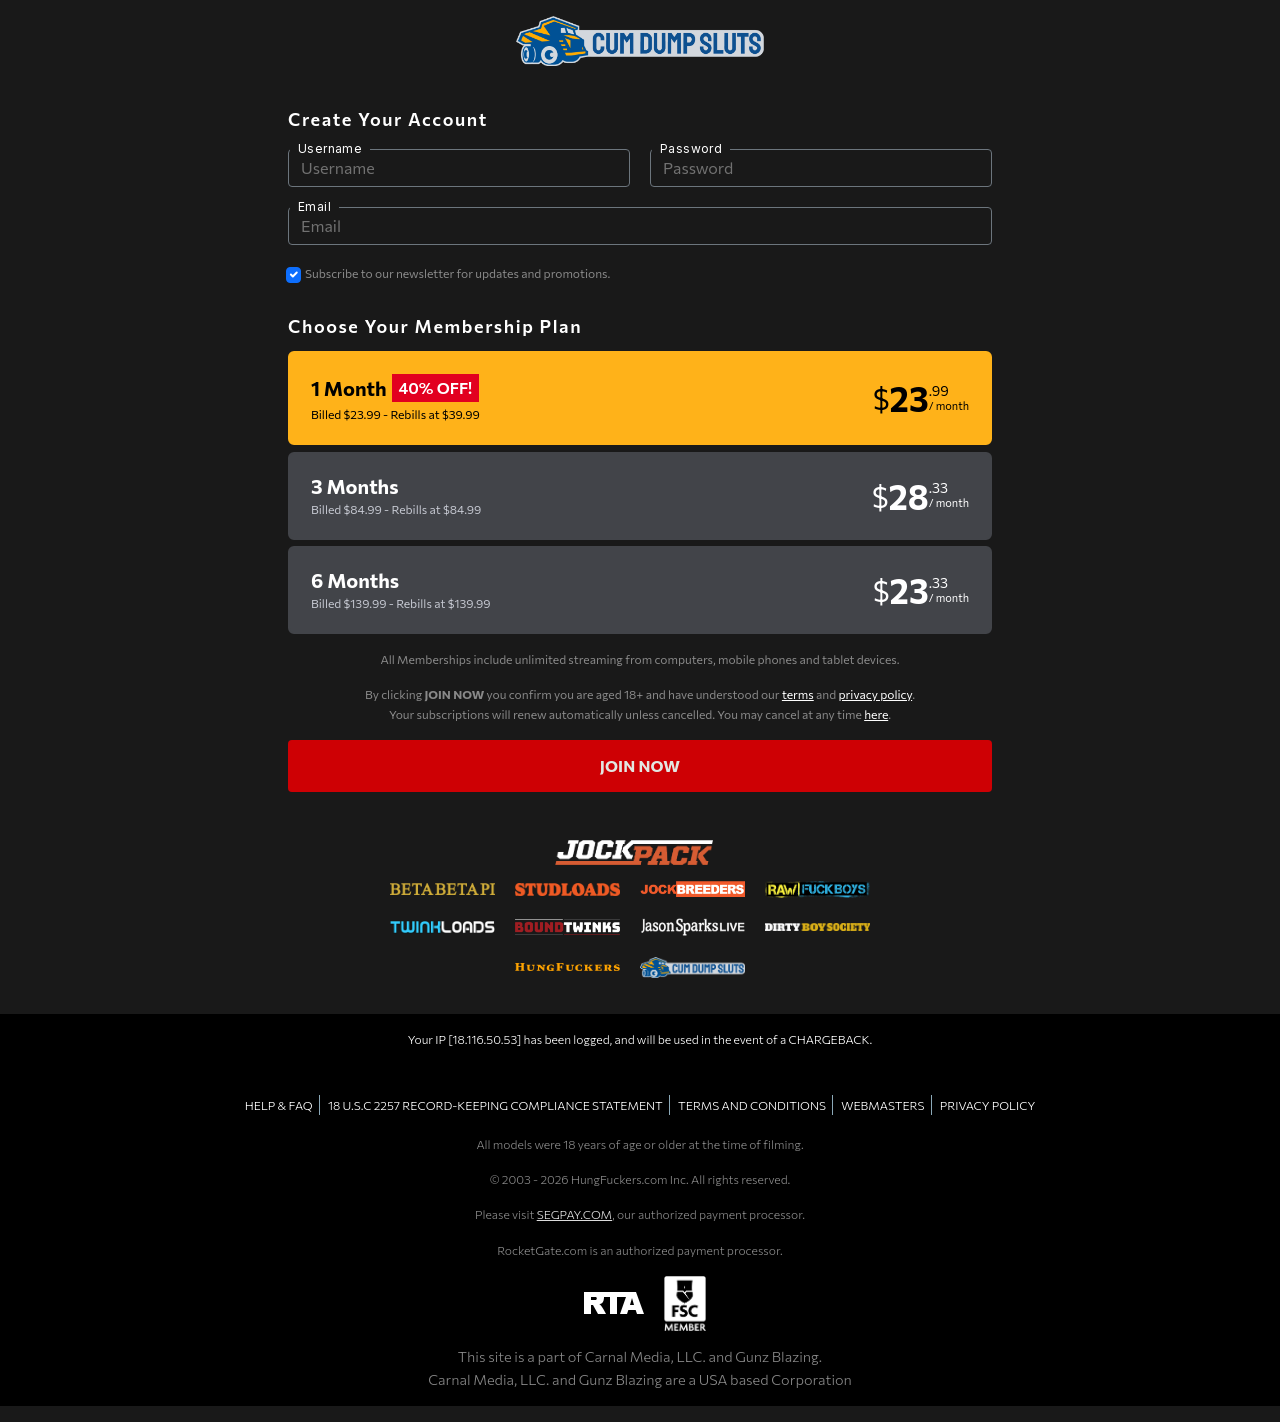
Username (330, 148)
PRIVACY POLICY (987, 1105)
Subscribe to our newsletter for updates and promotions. (457, 273)
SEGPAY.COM (574, 1214)
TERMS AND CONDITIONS (752, 1105)
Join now (640, 765)
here (876, 714)
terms (798, 694)
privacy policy (875, 694)
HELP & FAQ (279, 1105)
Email (314, 206)
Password (691, 148)
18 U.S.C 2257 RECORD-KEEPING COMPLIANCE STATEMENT (495, 1105)
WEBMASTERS (882, 1105)
